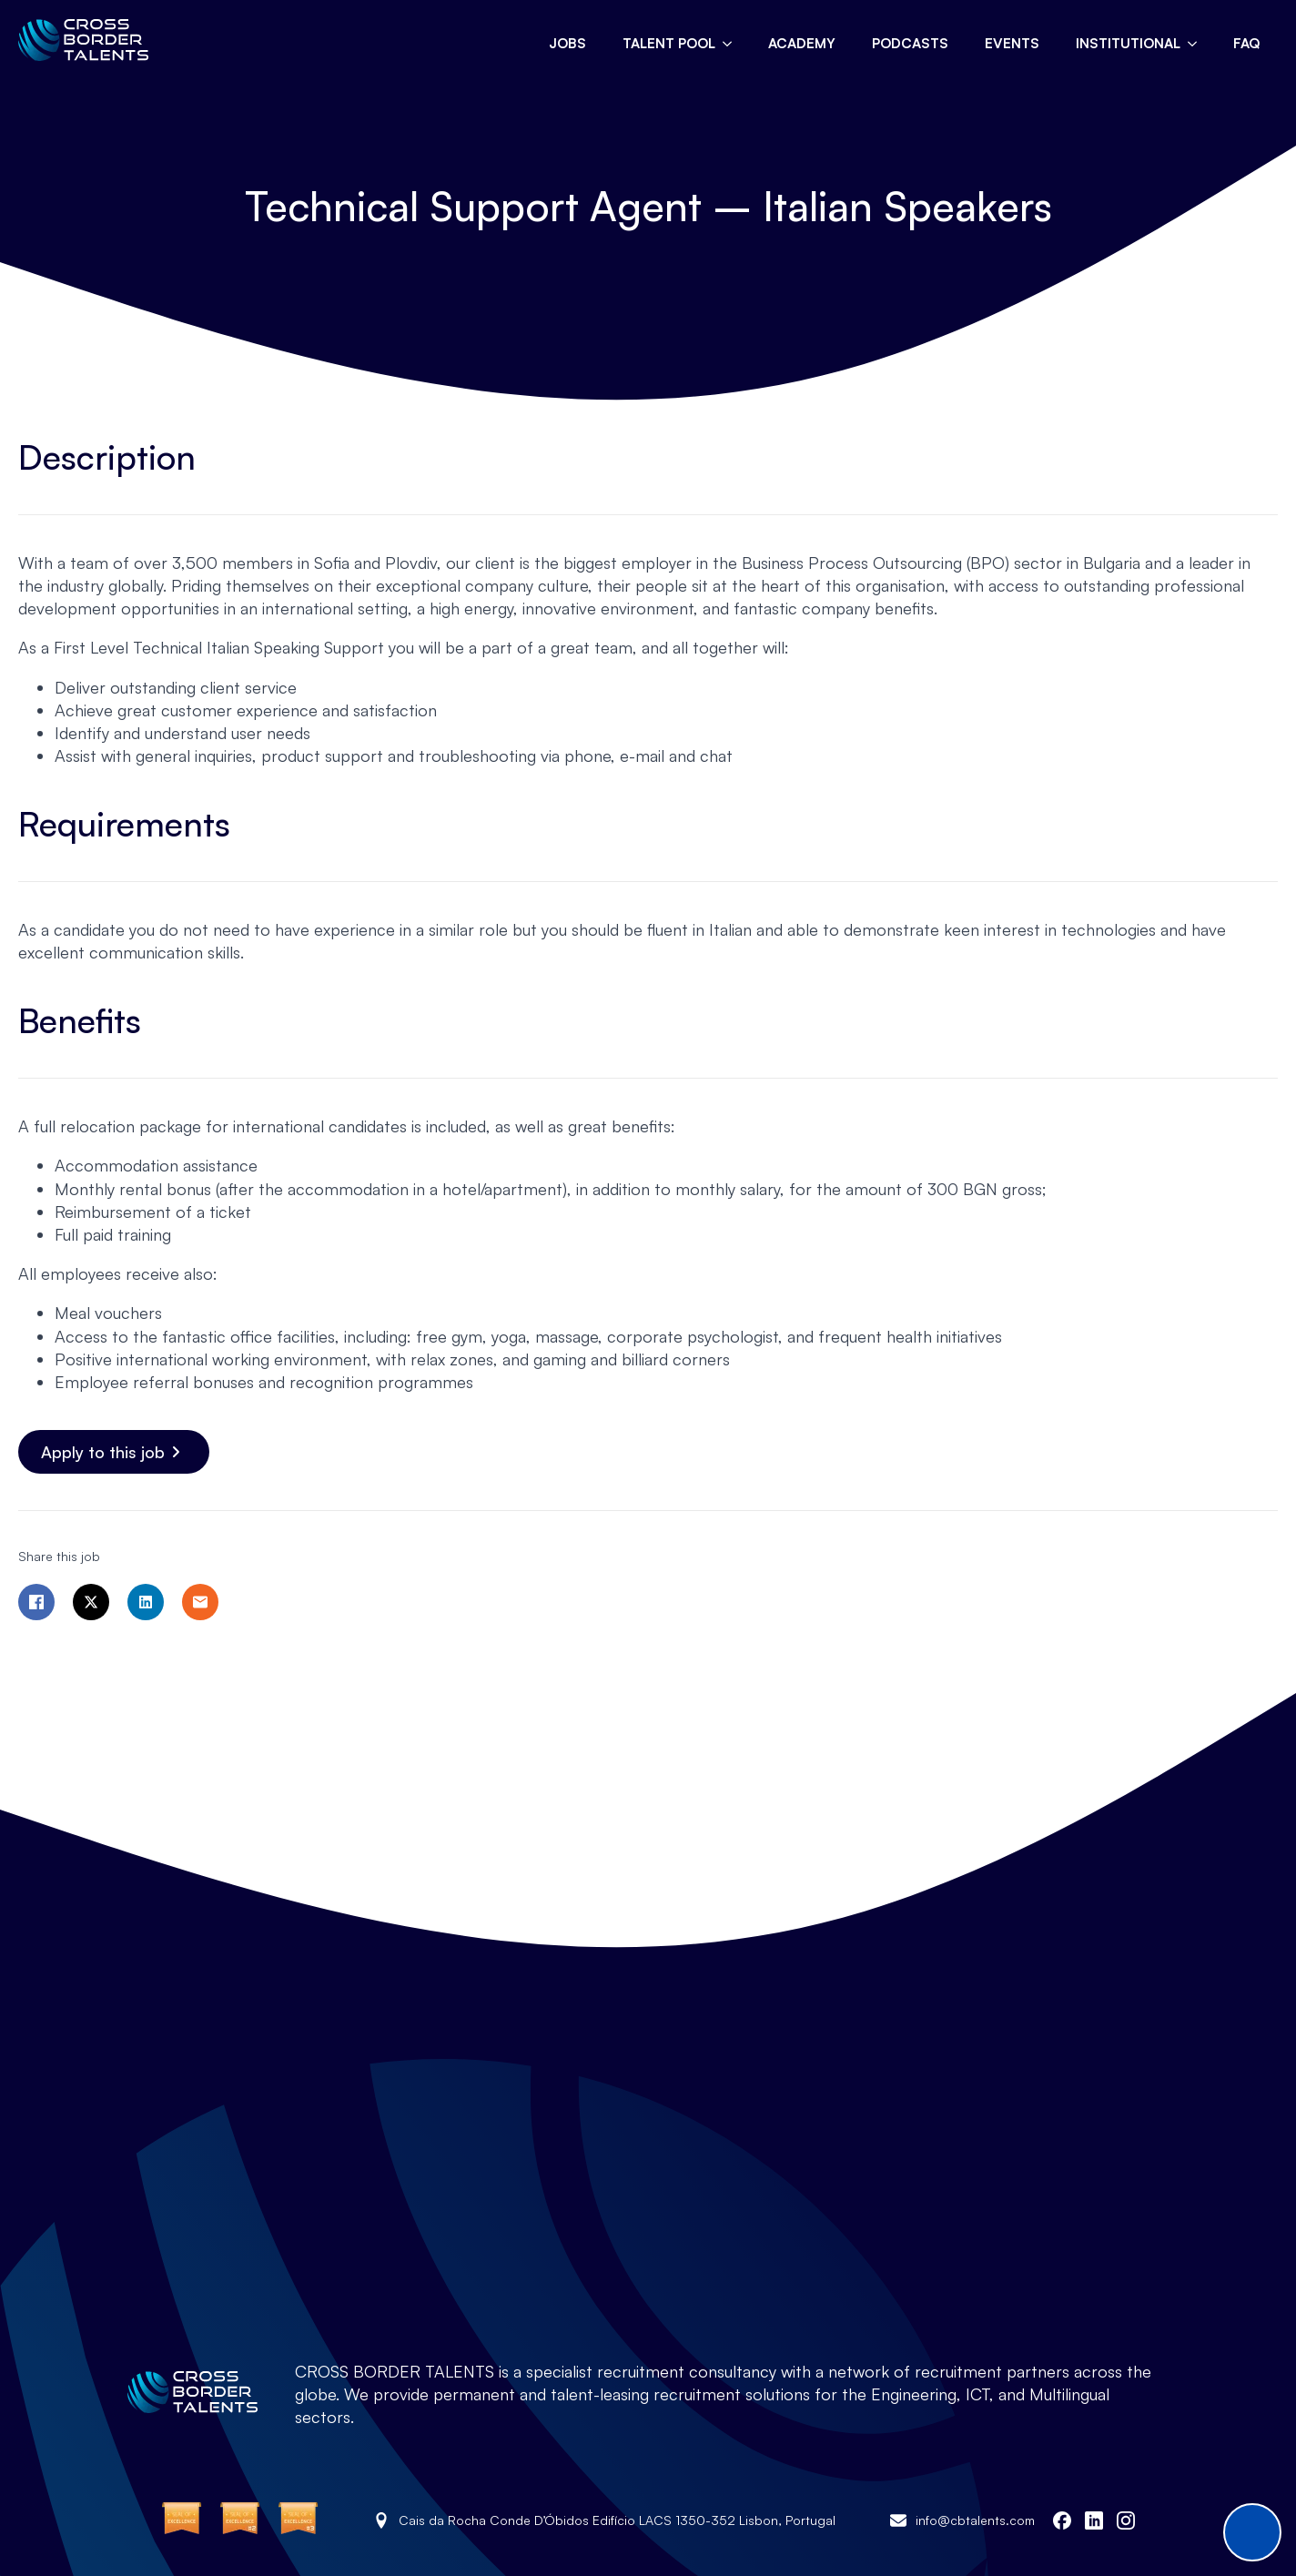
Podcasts (910, 43)
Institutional (1128, 43)
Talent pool (669, 43)
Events (1012, 43)
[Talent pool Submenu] (732, 43)
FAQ (1246, 43)
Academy (801, 43)
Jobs (567, 43)
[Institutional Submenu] (1197, 43)
